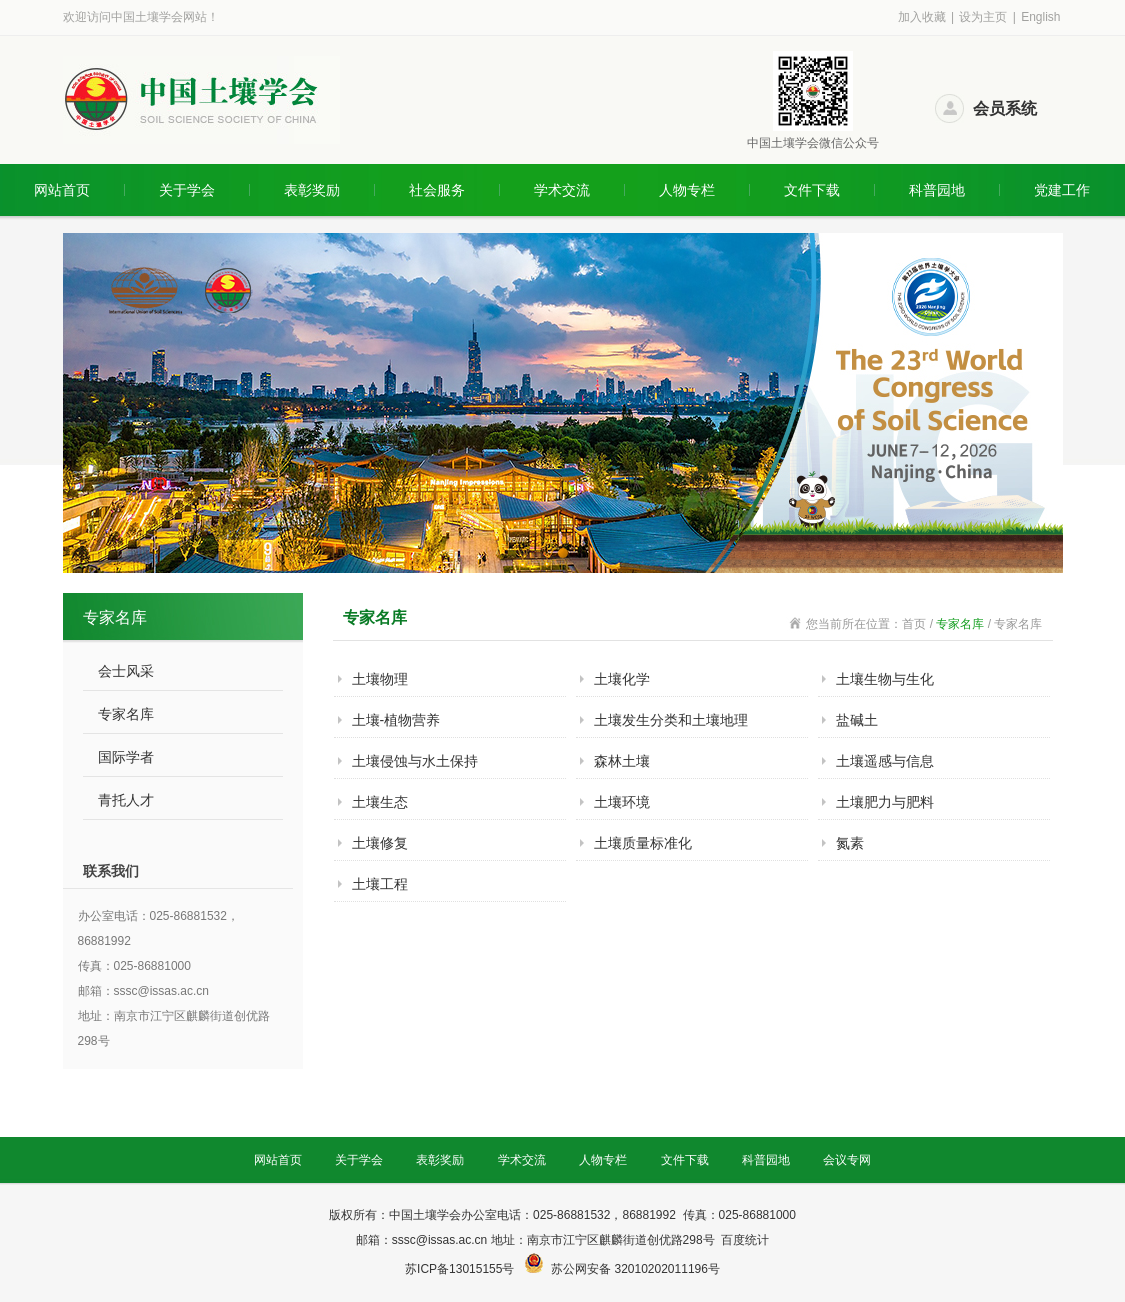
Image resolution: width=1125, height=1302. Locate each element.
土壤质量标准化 (643, 843)
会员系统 (1005, 108)
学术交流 (562, 190)
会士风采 (126, 671)
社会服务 (437, 190)
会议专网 (847, 1160)
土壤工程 (380, 884)
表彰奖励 (312, 190)
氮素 (850, 843)
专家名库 (126, 714)
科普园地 (937, 190)
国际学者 (126, 757)
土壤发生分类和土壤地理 (671, 720)
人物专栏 (687, 190)
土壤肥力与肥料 (885, 802)
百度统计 (745, 1240)
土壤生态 (380, 802)
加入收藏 (922, 17)
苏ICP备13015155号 (461, 1269)
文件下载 (812, 190)
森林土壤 (622, 761)
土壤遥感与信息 (885, 761)
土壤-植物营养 (396, 720)
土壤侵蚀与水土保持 (415, 761)
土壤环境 (622, 802)
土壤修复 (380, 843)
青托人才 (126, 800)
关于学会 (187, 190)
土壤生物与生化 (885, 679)
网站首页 (62, 190)
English (1040, 17)
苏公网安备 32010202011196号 (635, 1269)
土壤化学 (622, 679)
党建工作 (1062, 190)
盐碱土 (857, 720)
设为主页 (983, 17)
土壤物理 (380, 679)
